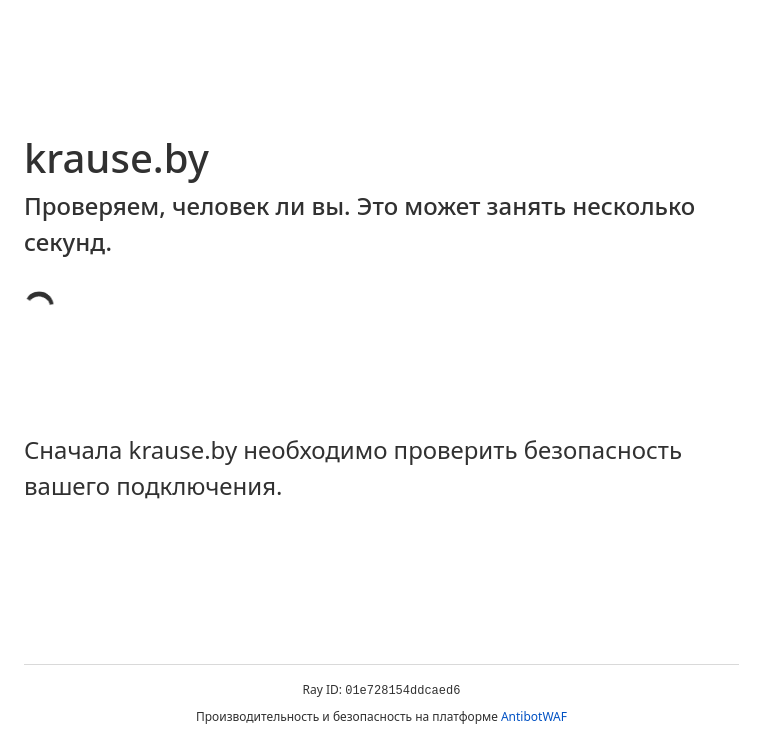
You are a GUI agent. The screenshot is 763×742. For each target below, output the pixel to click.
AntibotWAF (534, 716)
